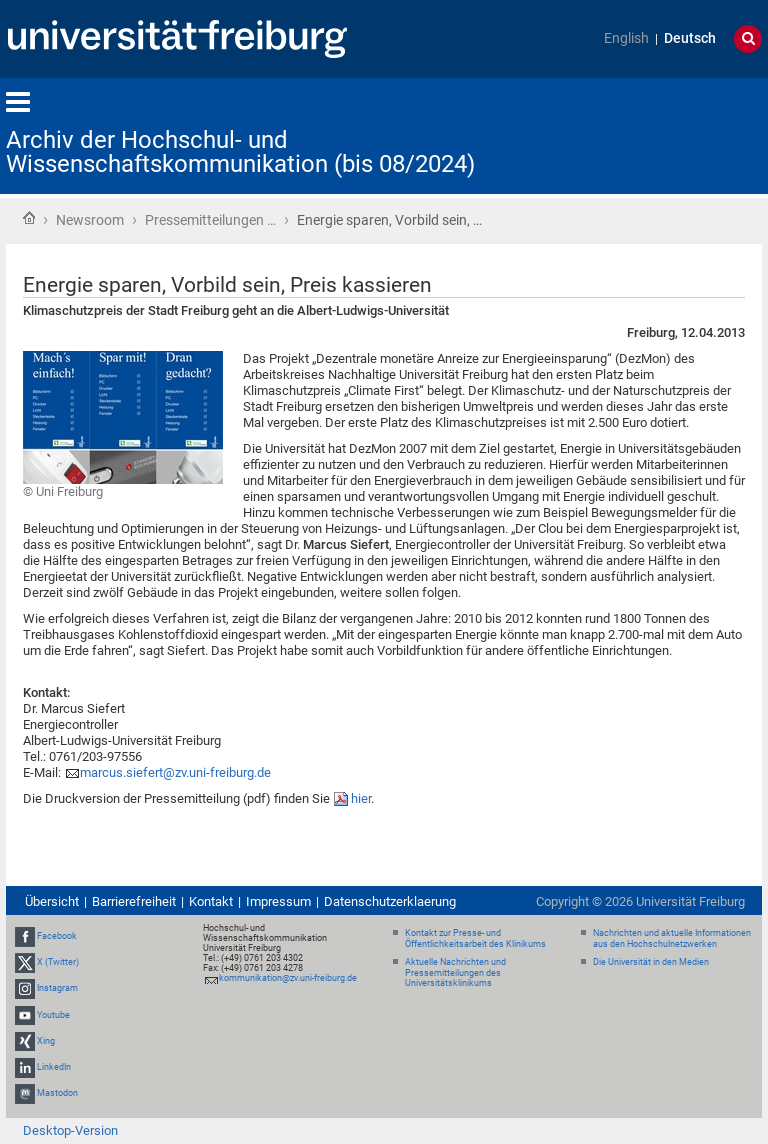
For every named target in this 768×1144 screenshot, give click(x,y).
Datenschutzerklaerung (390, 901)
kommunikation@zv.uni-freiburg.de (288, 978)
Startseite (29, 218)
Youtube (53, 1015)
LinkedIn (54, 1067)
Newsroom (90, 220)
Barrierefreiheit (134, 901)
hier (361, 798)
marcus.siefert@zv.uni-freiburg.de (175, 772)
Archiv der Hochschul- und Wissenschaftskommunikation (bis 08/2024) (240, 152)
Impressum (278, 901)
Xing (46, 1041)
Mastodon (57, 1093)
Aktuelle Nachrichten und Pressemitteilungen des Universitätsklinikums (455, 973)
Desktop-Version (70, 1130)
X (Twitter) (58, 962)
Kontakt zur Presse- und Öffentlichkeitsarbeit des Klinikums (475, 938)
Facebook (57, 936)
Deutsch (690, 38)
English (626, 38)
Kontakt (211, 901)
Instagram (57, 989)
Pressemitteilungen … (210, 220)
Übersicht (52, 901)
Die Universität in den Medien (651, 962)
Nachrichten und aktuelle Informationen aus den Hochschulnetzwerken (672, 938)
